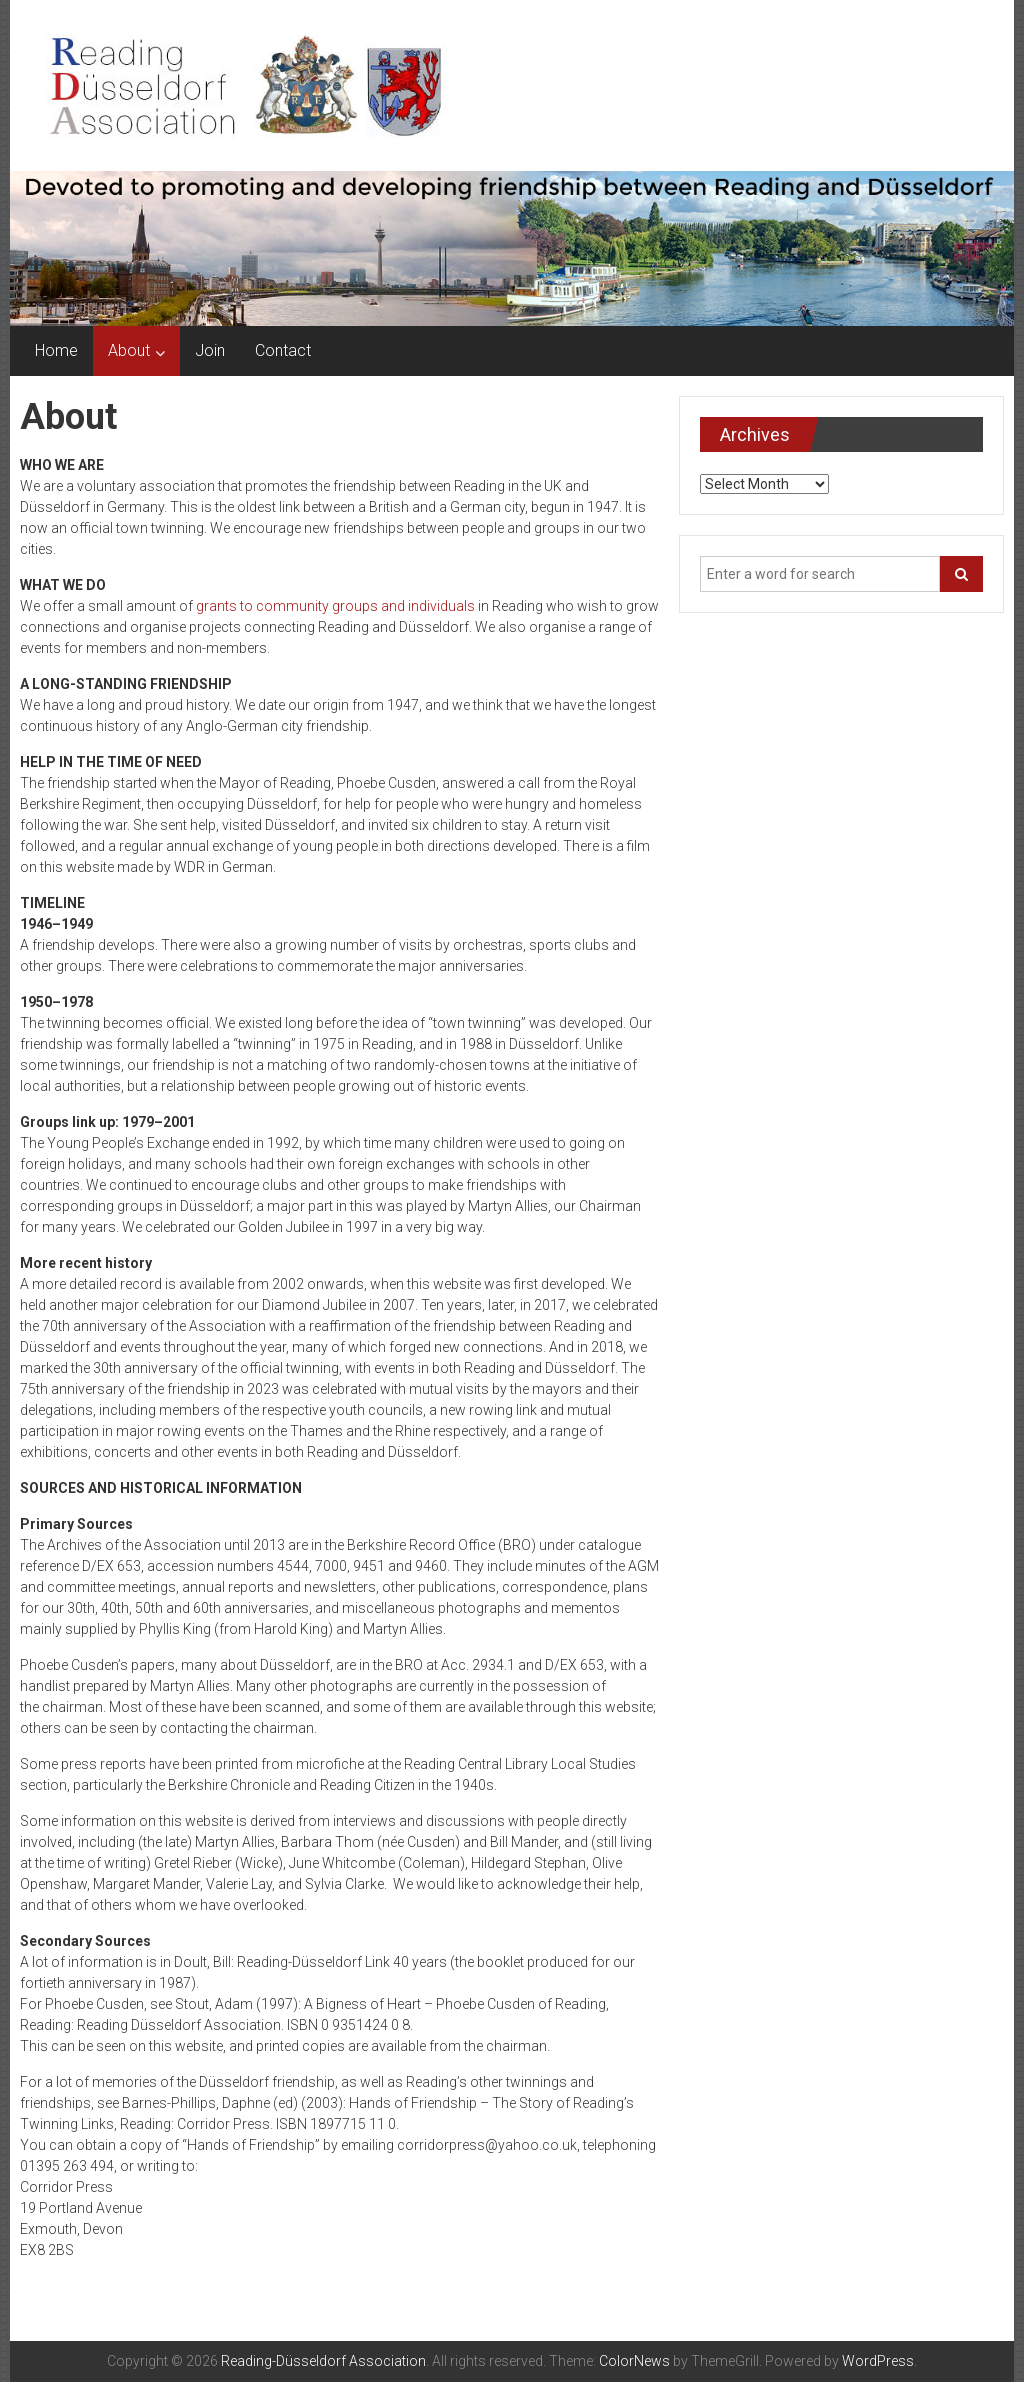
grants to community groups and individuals (335, 606)
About (129, 350)
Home (56, 350)
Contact (283, 350)
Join (210, 350)
